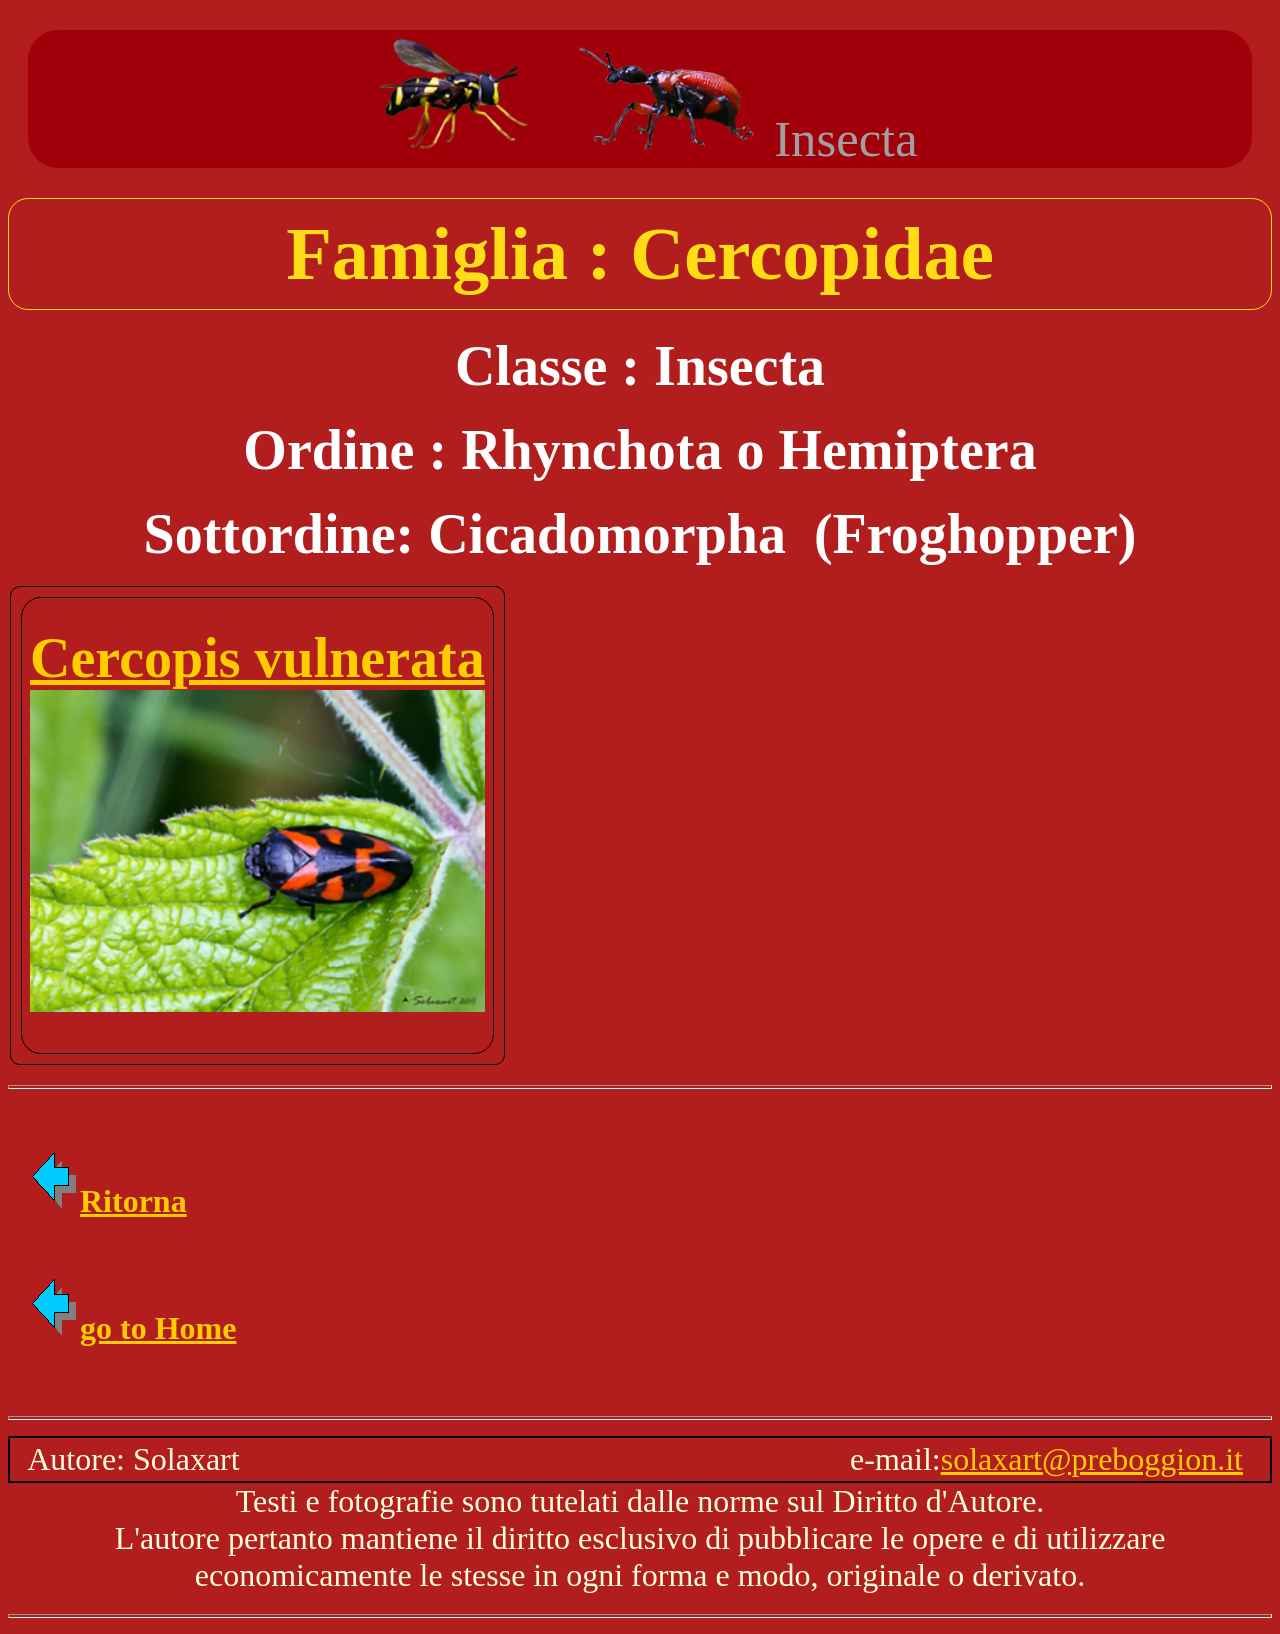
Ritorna (107, 1201)
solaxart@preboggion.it (1092, 1459)
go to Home (132, 1328)
